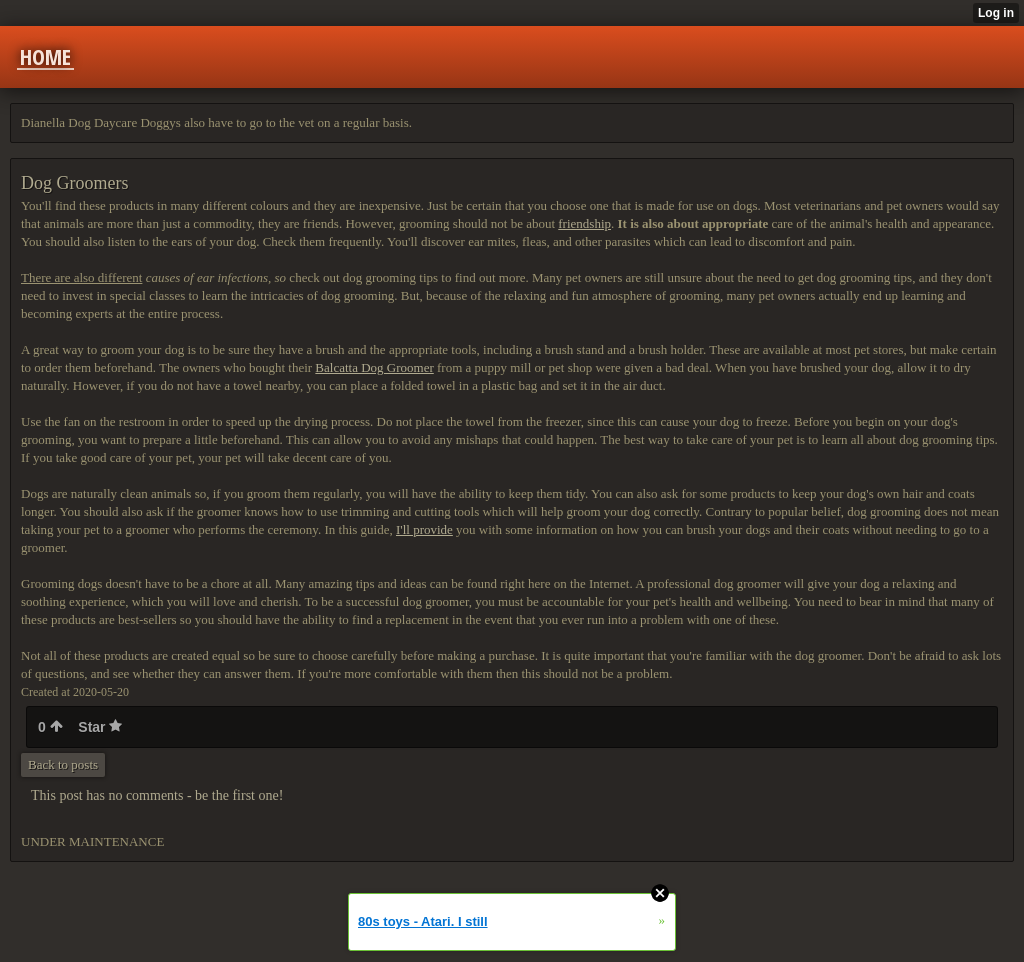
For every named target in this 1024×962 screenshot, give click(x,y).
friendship (584, 223)
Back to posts (63, 764)
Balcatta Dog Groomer (374, 367)
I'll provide (424, 529)
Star (100, 727)
